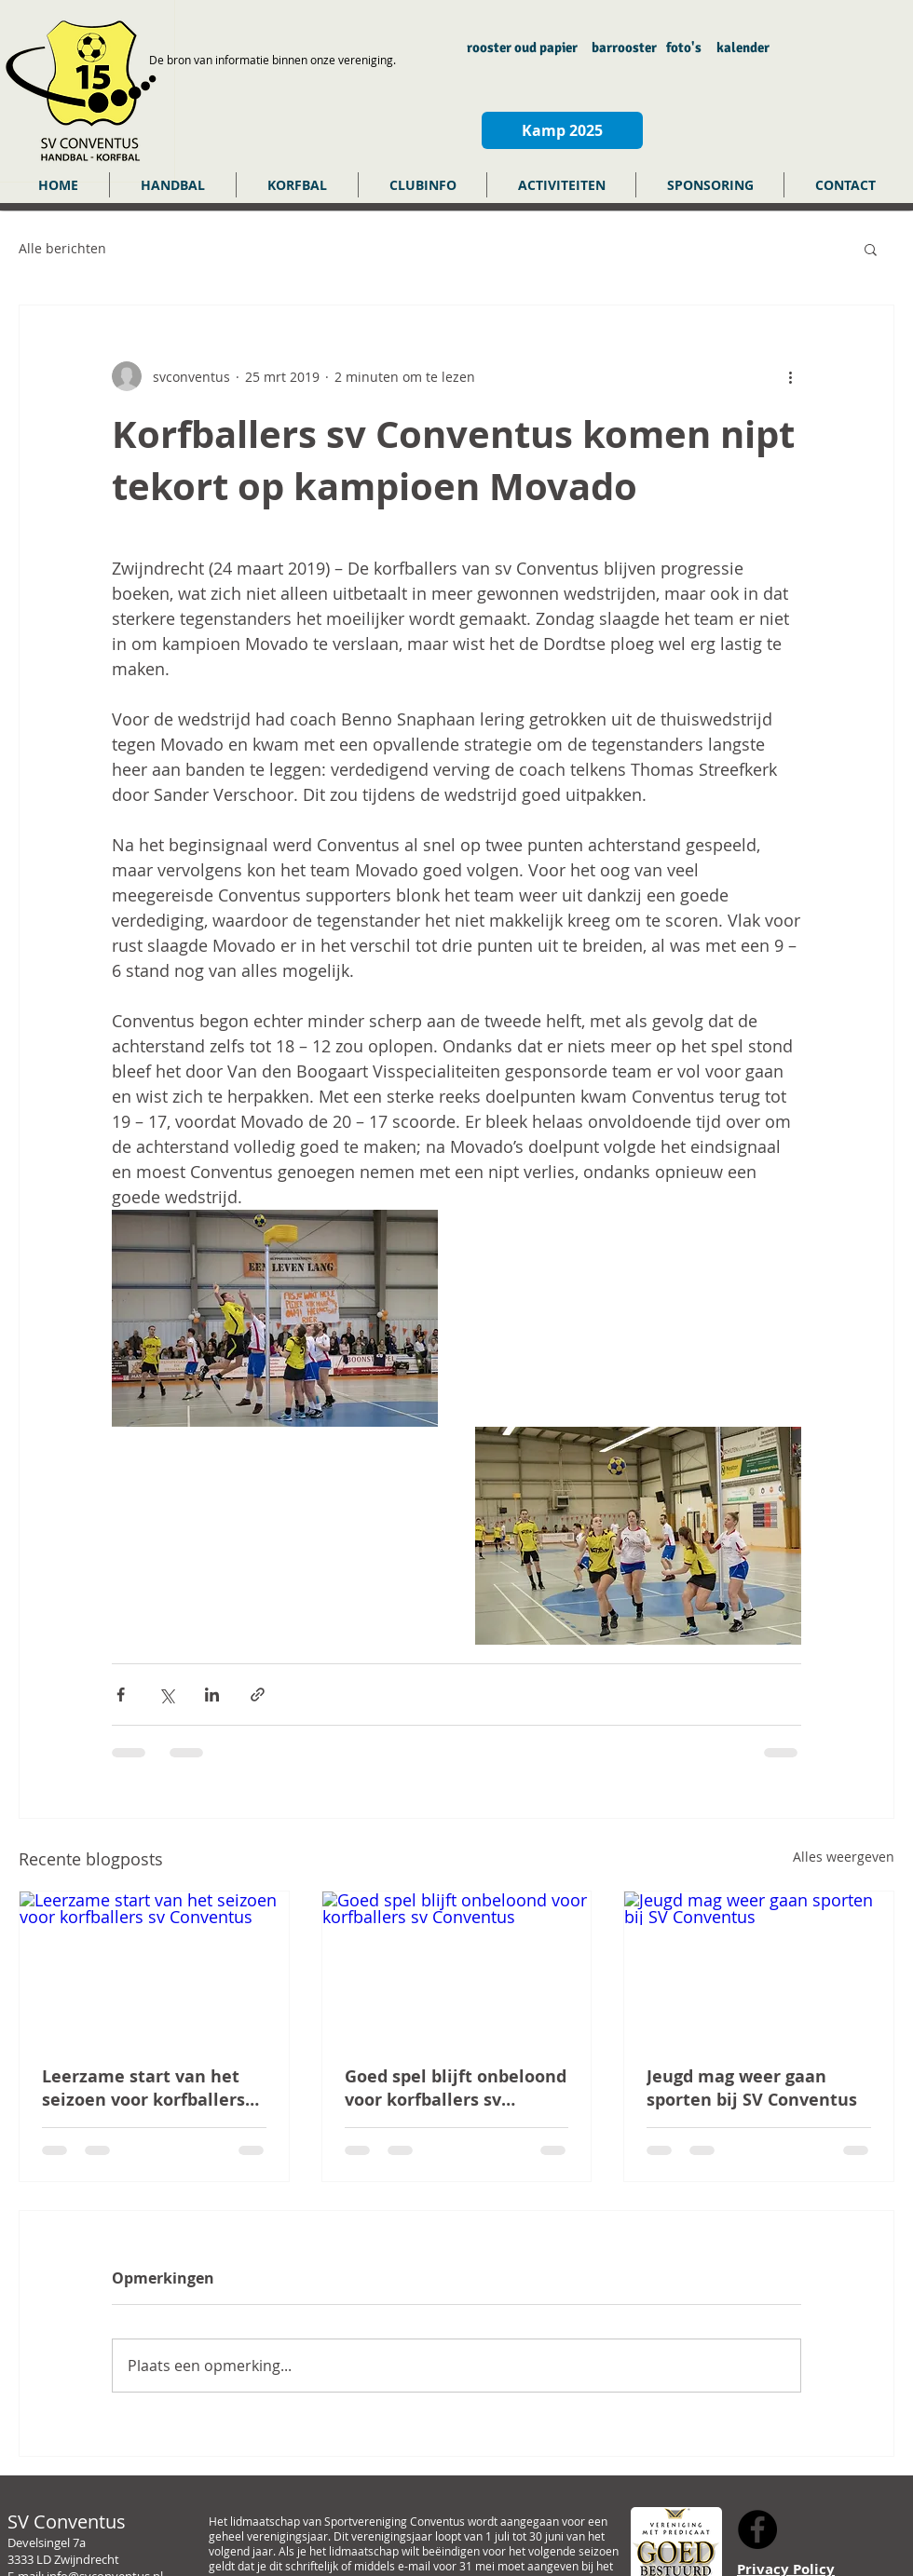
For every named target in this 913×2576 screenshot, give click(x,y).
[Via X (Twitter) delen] (166, 1694)
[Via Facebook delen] (120, 1694)
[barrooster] (624, 48)
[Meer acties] (790, 376)
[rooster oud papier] (522, 48)
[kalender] (743, 48)
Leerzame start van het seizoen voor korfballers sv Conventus (143, 2088)
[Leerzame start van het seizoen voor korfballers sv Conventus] (154, 1966)
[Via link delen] (257, 1694)
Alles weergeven (843, 1856)
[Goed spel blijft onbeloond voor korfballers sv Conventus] (457, 1966)
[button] (173, 184)
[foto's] (683, 48)
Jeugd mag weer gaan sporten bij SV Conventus (752, 2088)
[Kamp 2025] (562, 130)
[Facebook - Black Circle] (757, 2529)
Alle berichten (62, 248)
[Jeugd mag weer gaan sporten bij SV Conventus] (758, 1966)
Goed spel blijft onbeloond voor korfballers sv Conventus (455, 2088)
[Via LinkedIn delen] (212, 1694)
